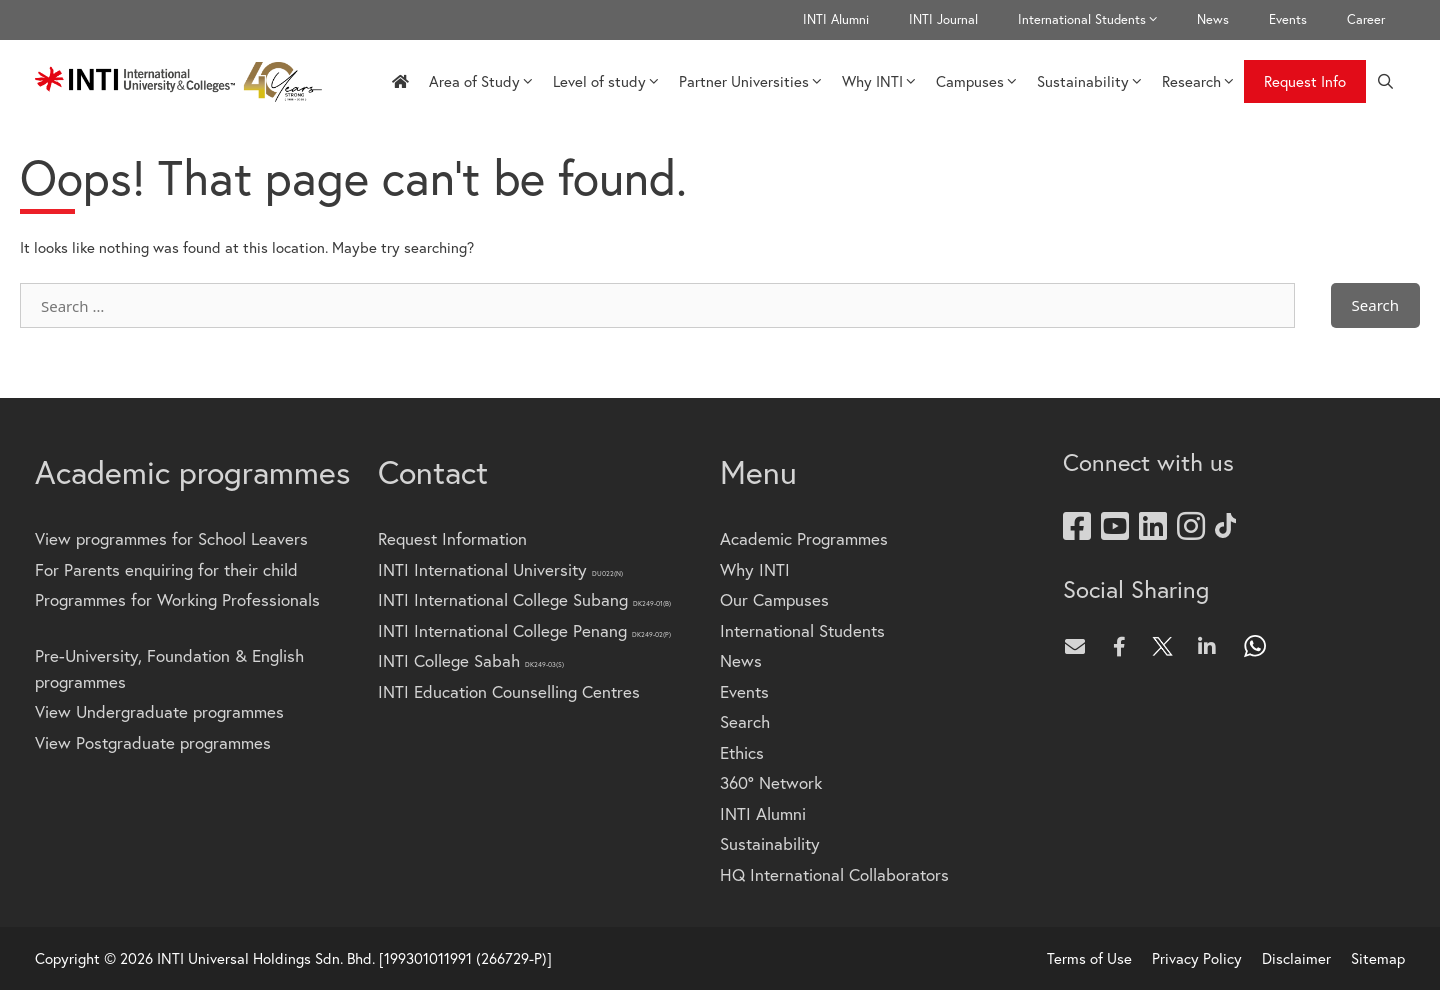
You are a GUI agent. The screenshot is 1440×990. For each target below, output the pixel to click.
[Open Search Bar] (1385, 81)
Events (1288, 19)
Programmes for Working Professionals (177, 599)
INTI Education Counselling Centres (509, 691)
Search (745, 721)
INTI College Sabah (471, 660)
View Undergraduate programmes (159, 711)
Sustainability (1089, 81)
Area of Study (481, 81)
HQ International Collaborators (834, 874)
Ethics (742, 752)
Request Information (452, 538)
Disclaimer (1296, 958)
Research (1198, 81)
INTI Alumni (836, 19)
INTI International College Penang (524, 630)
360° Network (771, 782)
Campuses (976, 81)
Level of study (606, 81)
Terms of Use (1089, 958)
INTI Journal (943, 19)
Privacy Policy (1197, 958)
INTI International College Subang (524, 599)
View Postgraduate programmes (153, 742)
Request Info (1305, 81)
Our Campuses (774, 599)
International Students (1097, 20)
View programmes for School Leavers (171, 538)
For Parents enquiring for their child (166, 569)
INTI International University (500, 569)
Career (1366, 19)
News (1213, 19)
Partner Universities (750, 81)
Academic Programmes (804, 538)
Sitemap (1378, 958)
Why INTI (879, 81)
